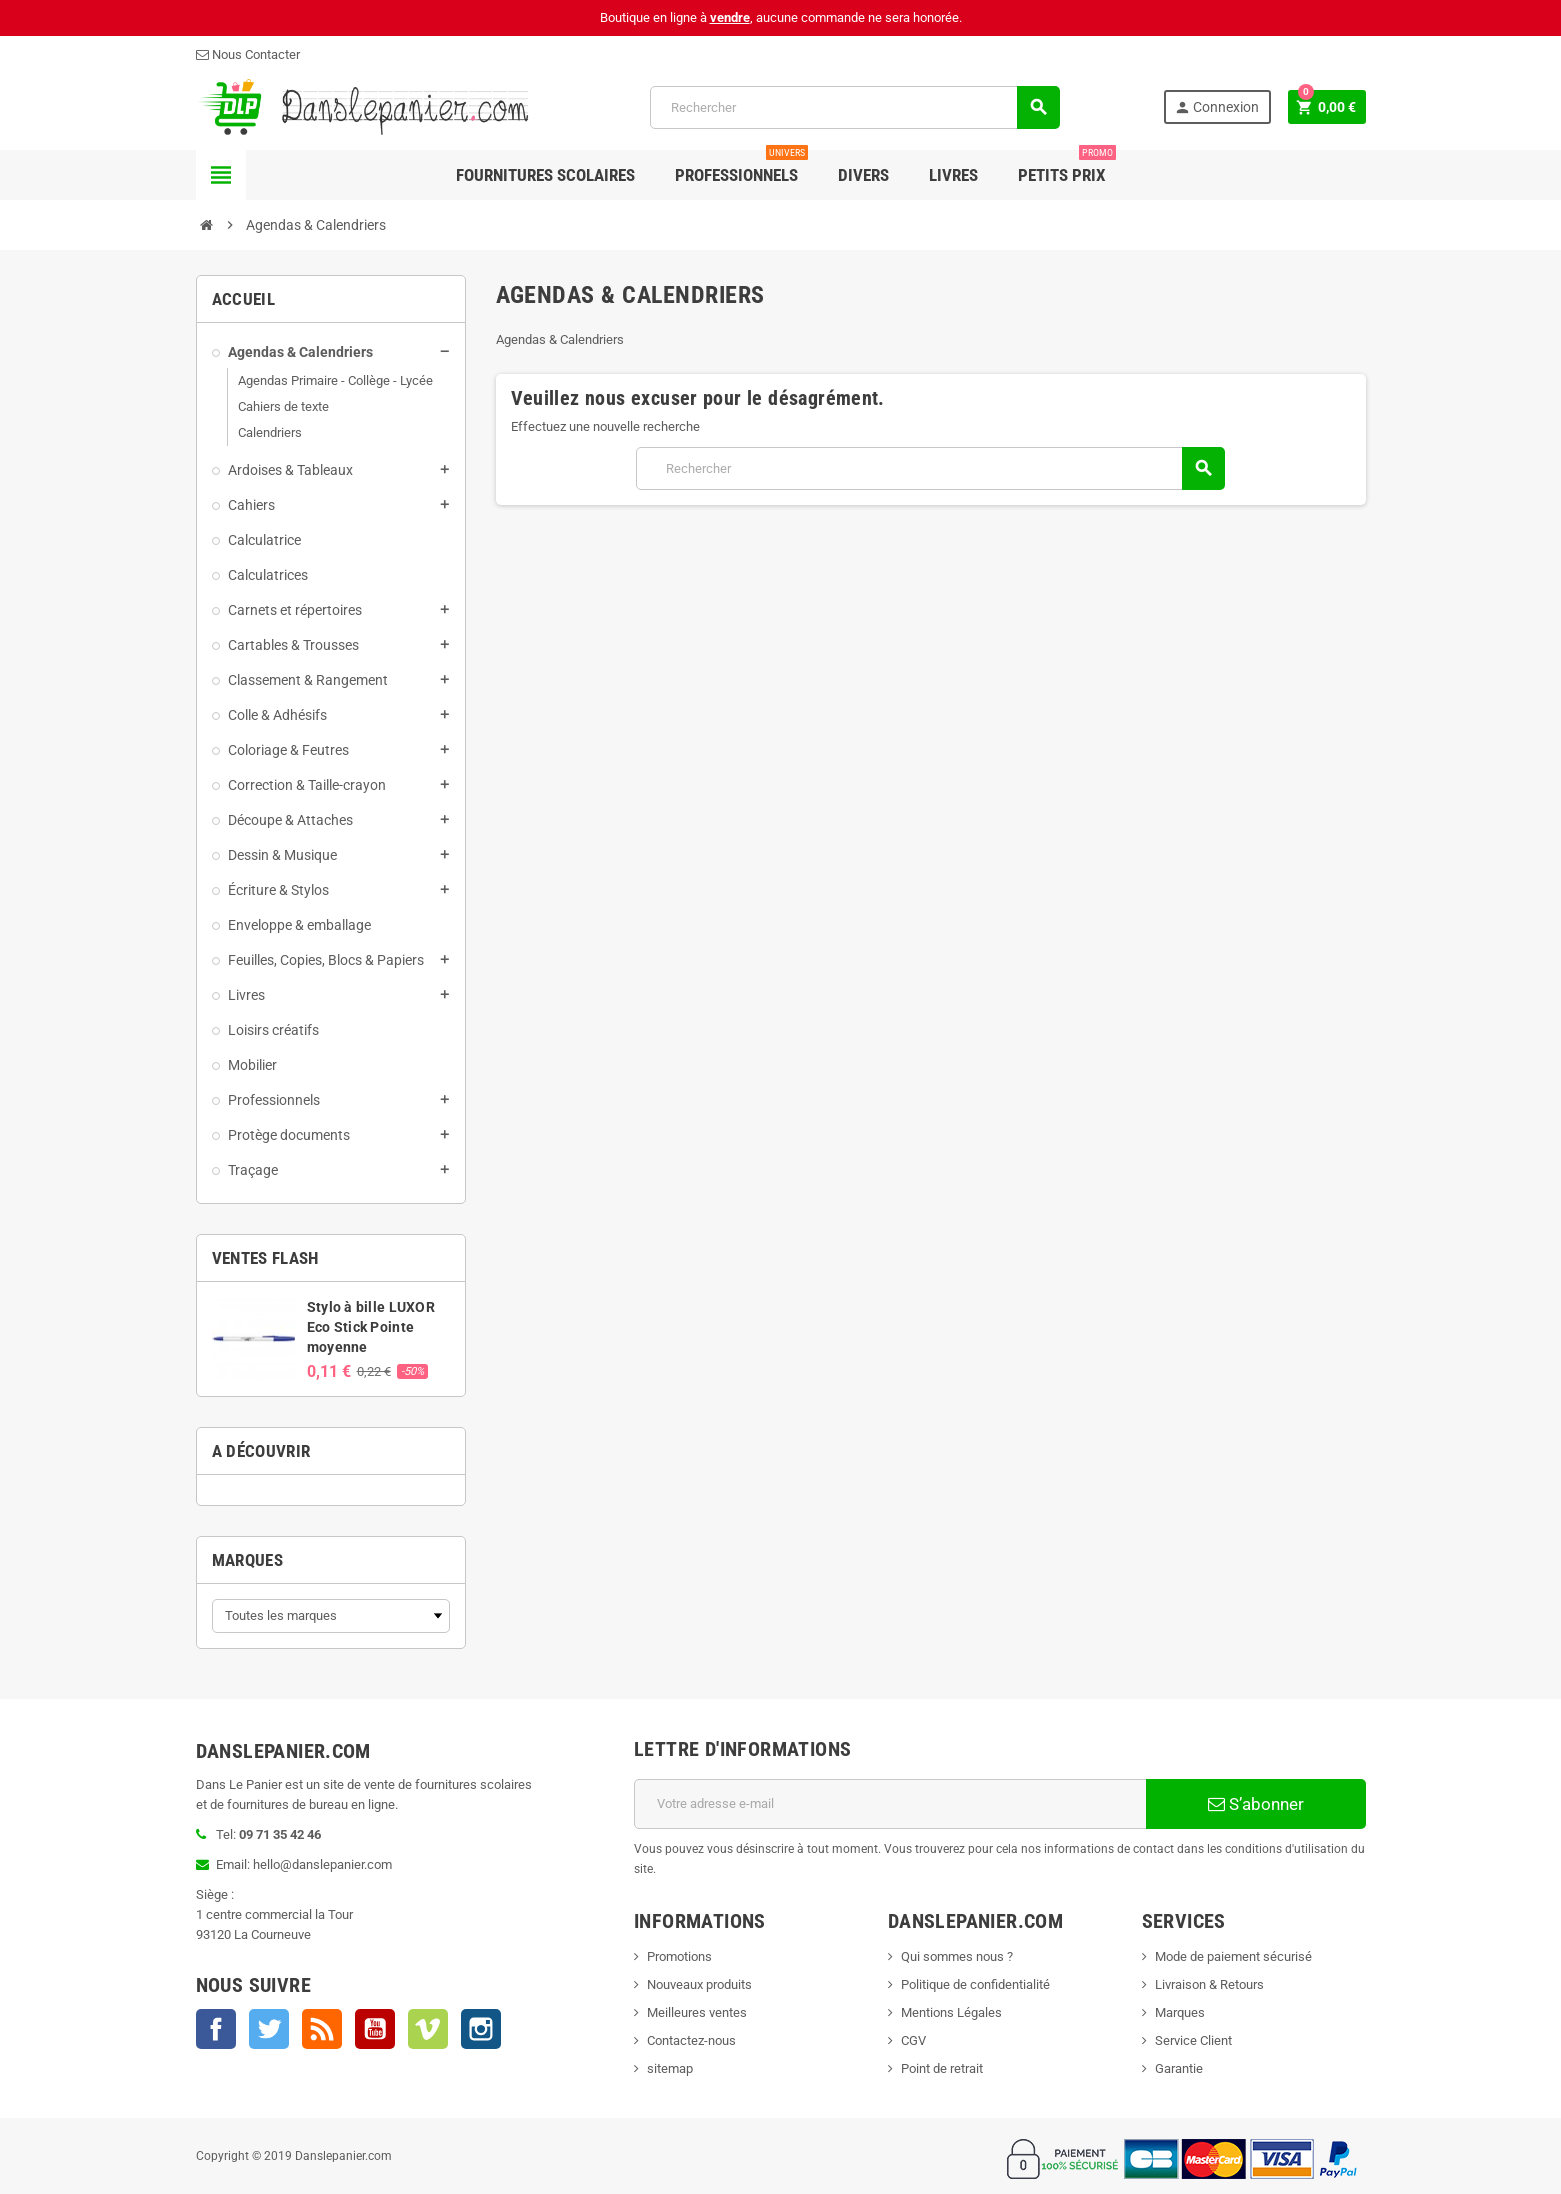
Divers (863, 175)
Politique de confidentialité (975, 1984)
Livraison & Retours (1209, 1984)
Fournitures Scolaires (545, 175)
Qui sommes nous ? (957, 1956)
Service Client (1193, 2040)
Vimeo (428, 2029)
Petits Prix (1067, 167)
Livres (953, 175)
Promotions (679, 1956)
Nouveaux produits (699, 1984)
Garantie (1179, 2068)
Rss (322, 2029)
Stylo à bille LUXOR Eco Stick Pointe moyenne (371, 1327)
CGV (913, 2040)
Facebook (216, 2029)
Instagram (481, 2029)
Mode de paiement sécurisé (1233, 1956)
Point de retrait (942, 2068)
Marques (247, 1560)
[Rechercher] (854, 107)
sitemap (670, 2068)
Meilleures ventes (697, 2012)
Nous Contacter (248, 54)
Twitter (269, 2029)
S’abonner (1256, 1804)
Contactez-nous (691, 2040)
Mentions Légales (951, 2012)
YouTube (375, 2029)
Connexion (1216, 107)
